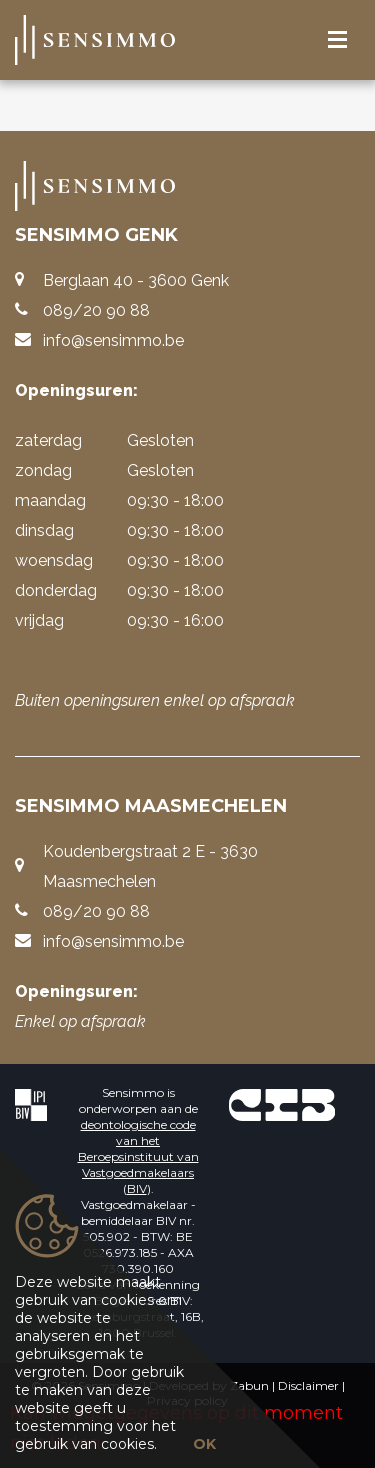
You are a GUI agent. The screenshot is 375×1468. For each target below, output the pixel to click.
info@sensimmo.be (113, 340)
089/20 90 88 (96, 310)
